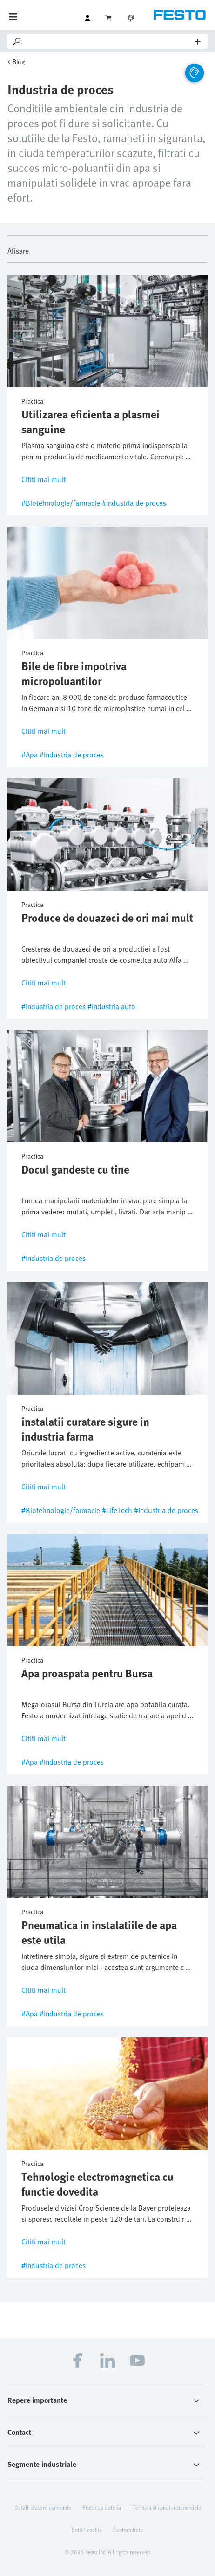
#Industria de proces (134, 503)
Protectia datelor (101, 2507)
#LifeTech (117, 1510)
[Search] (108, 41)
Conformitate (128, 2529)
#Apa (29, 754)
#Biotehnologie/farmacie (60, 503)
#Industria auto (111, 1006)
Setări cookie (87, 2529)
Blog (19, 61)
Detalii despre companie (42, 2507)
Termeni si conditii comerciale (167, 2507)
